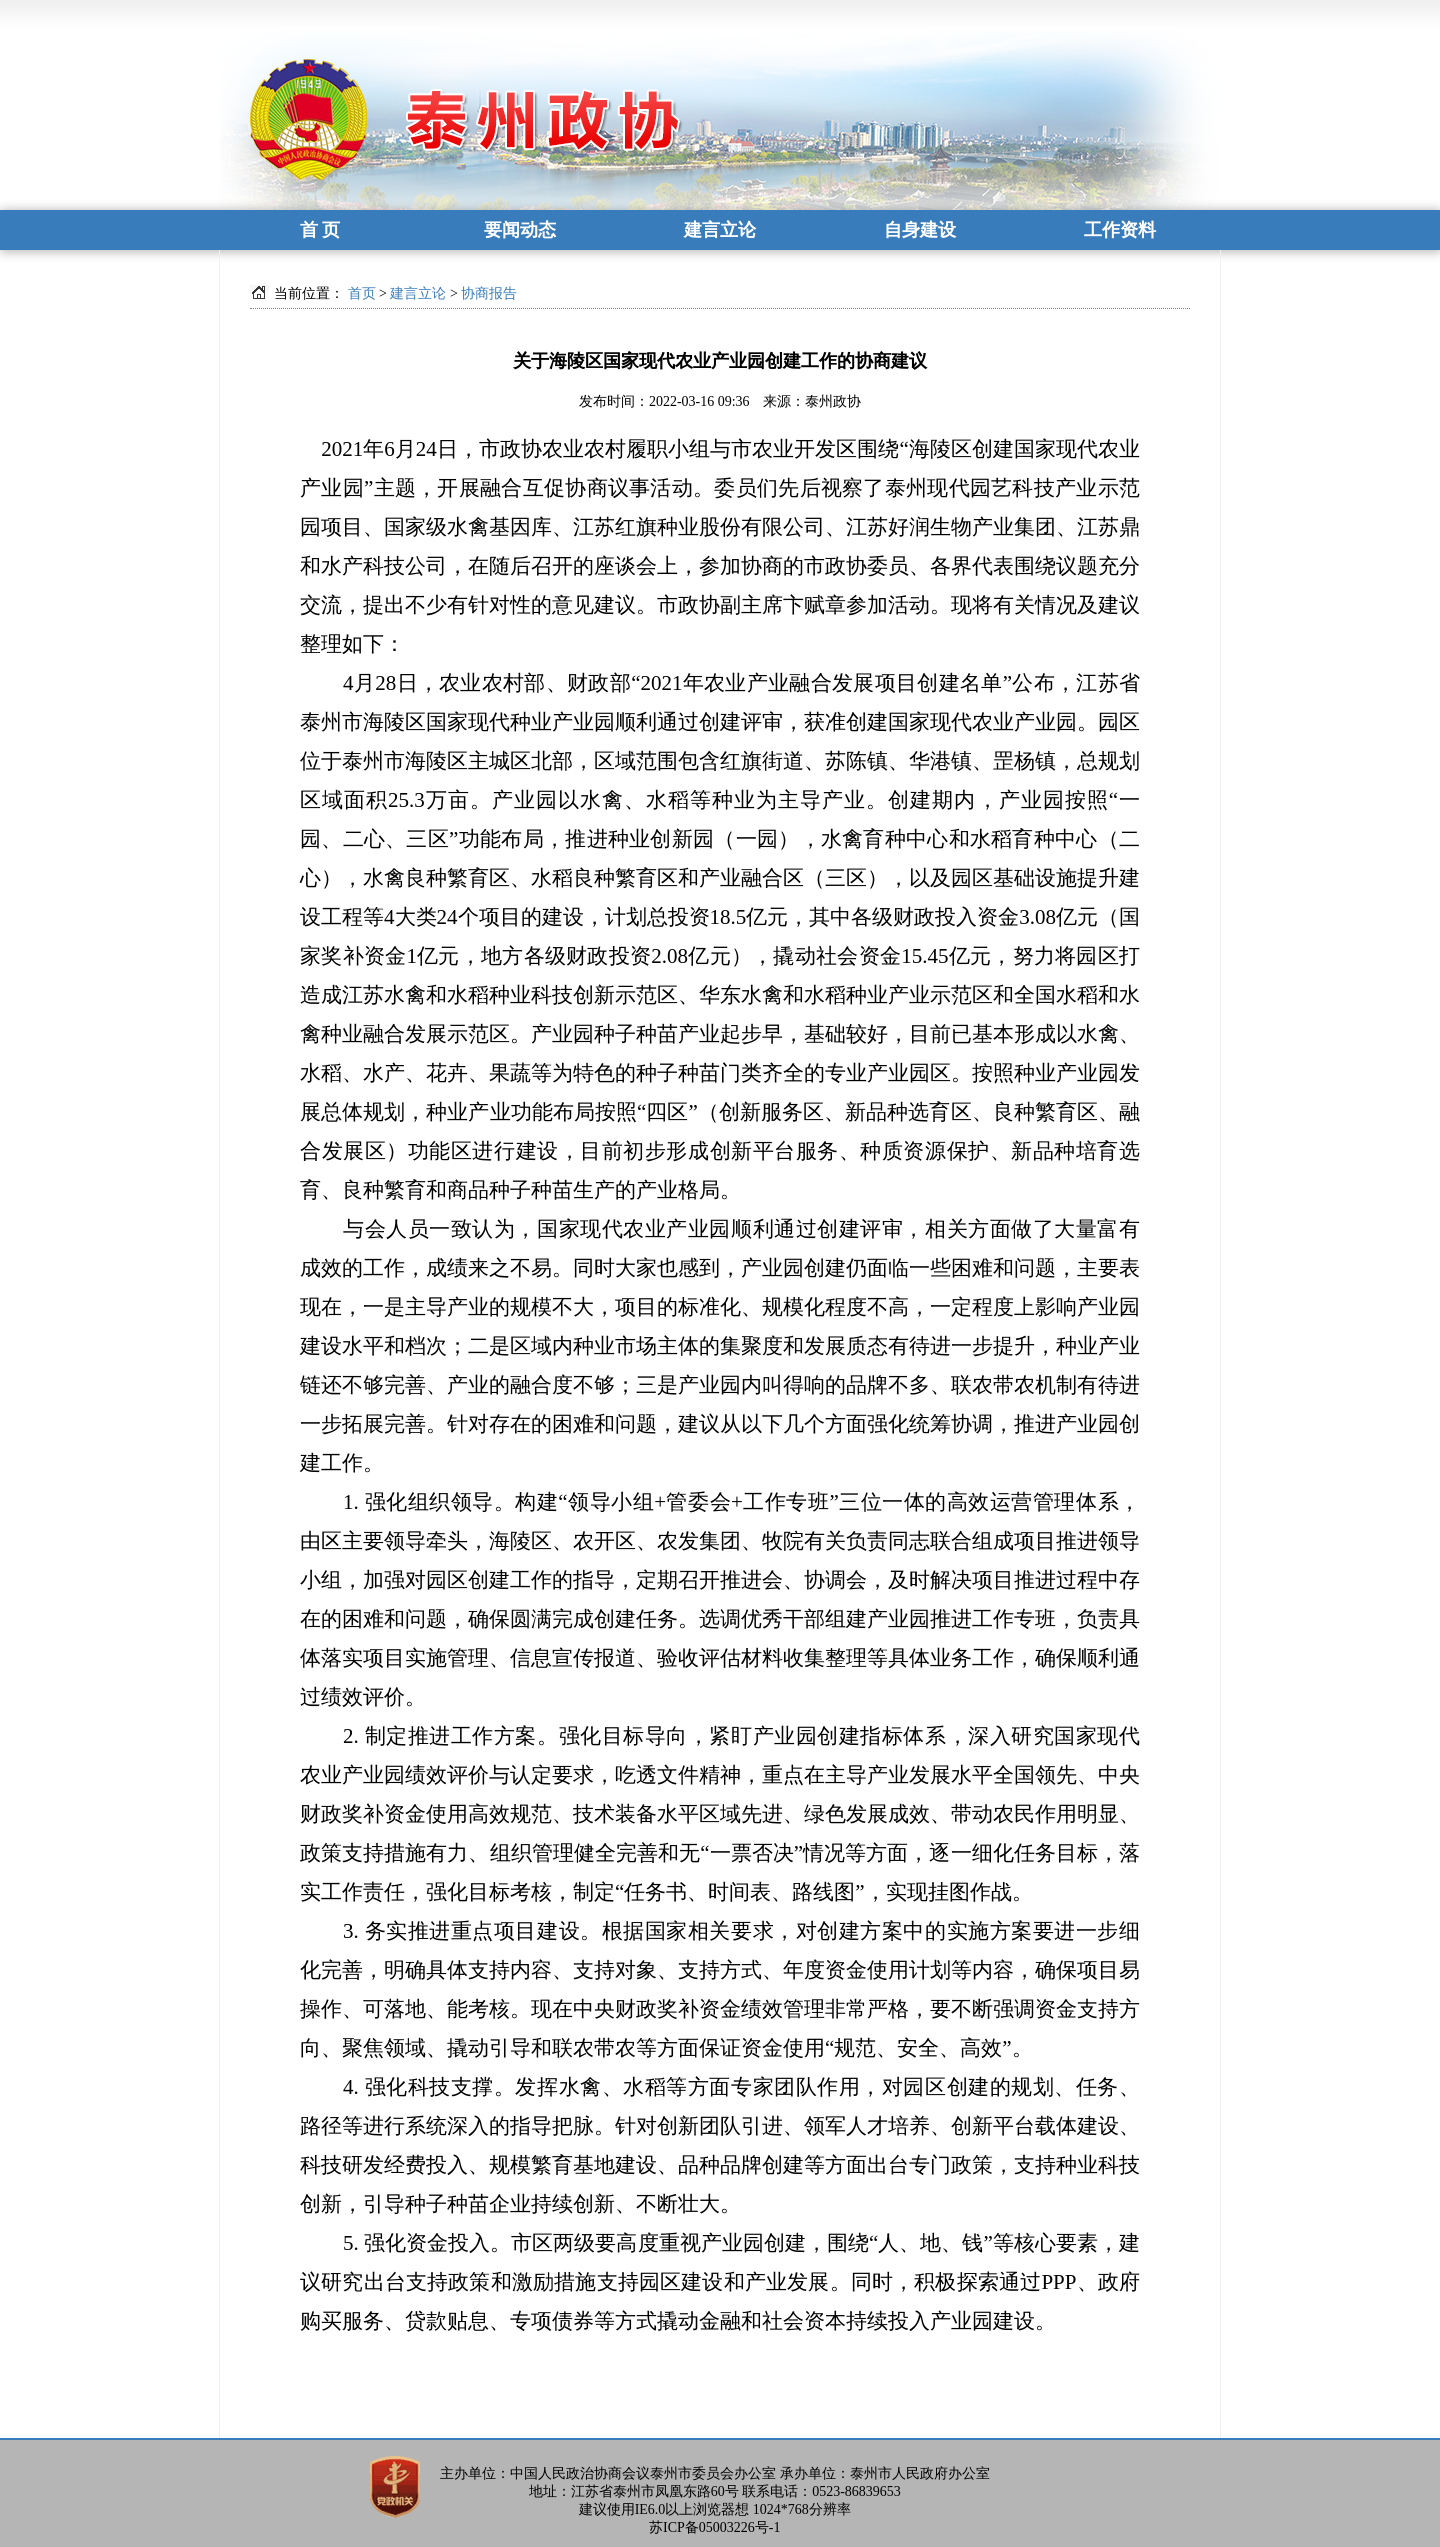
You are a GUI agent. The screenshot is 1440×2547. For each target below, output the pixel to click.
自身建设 (920, 230)
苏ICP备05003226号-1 (714, 2527)
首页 (362, 293)
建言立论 (720, 230)
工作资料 (1120, 230)
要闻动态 (520, 230)
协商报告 (489, 293)
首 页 (320, 230)
